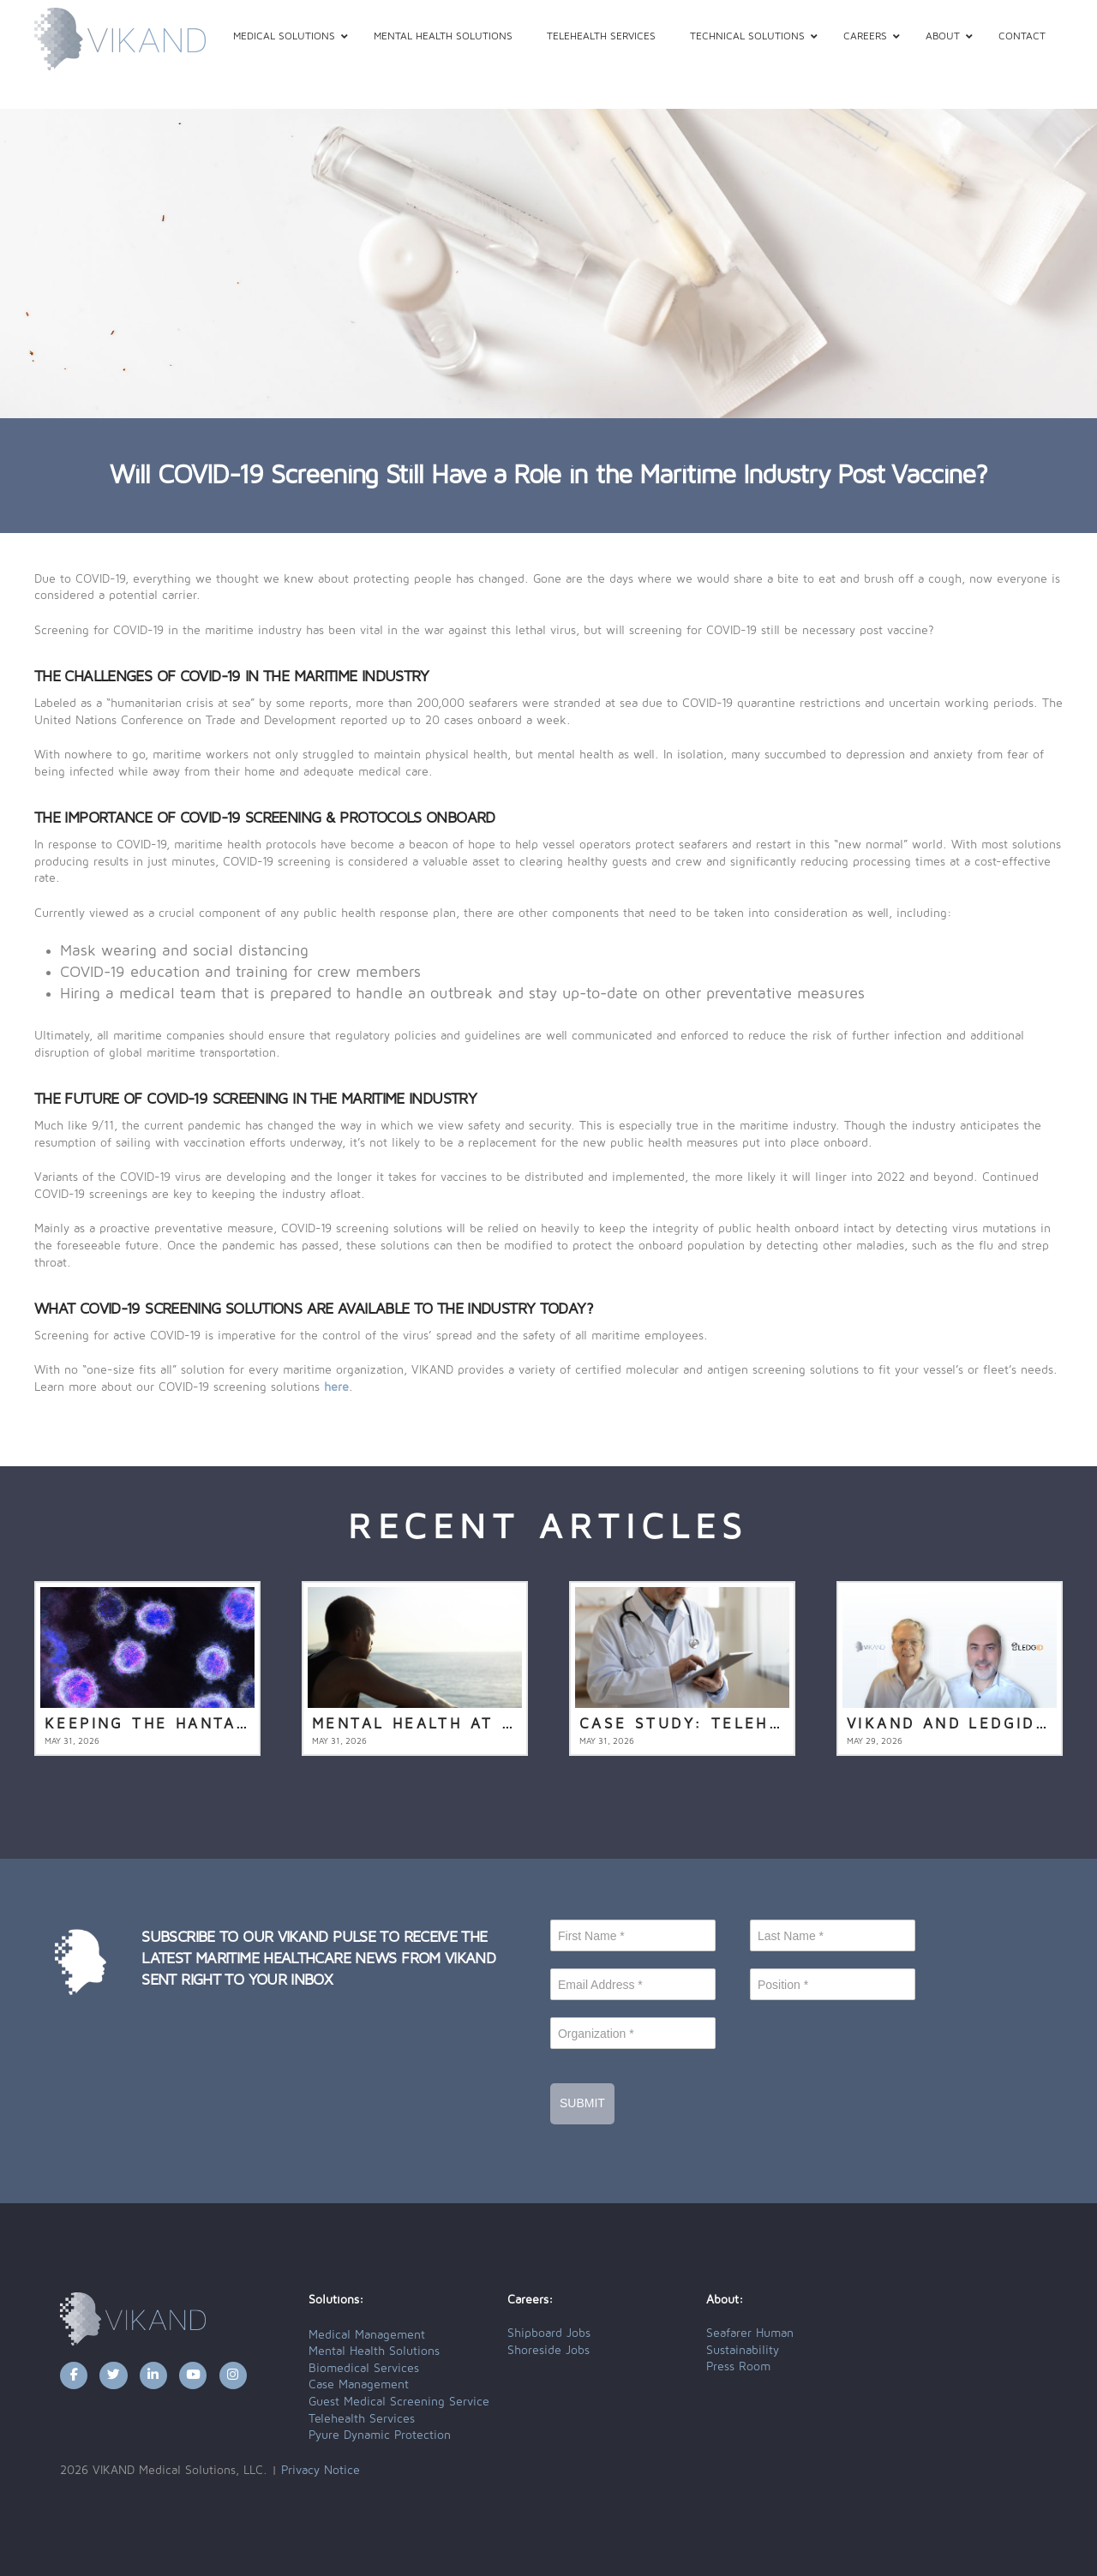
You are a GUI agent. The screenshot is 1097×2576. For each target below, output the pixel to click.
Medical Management (367, 2335)
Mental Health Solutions (374, 2351)
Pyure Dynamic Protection (380, 2435)
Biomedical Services (364, 2369)
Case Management (359, 2385)
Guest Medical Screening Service (399, 2402)
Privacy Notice (320, 2471)
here (336, 1387)
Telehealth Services (362, 2419)
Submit (582, 2103)
